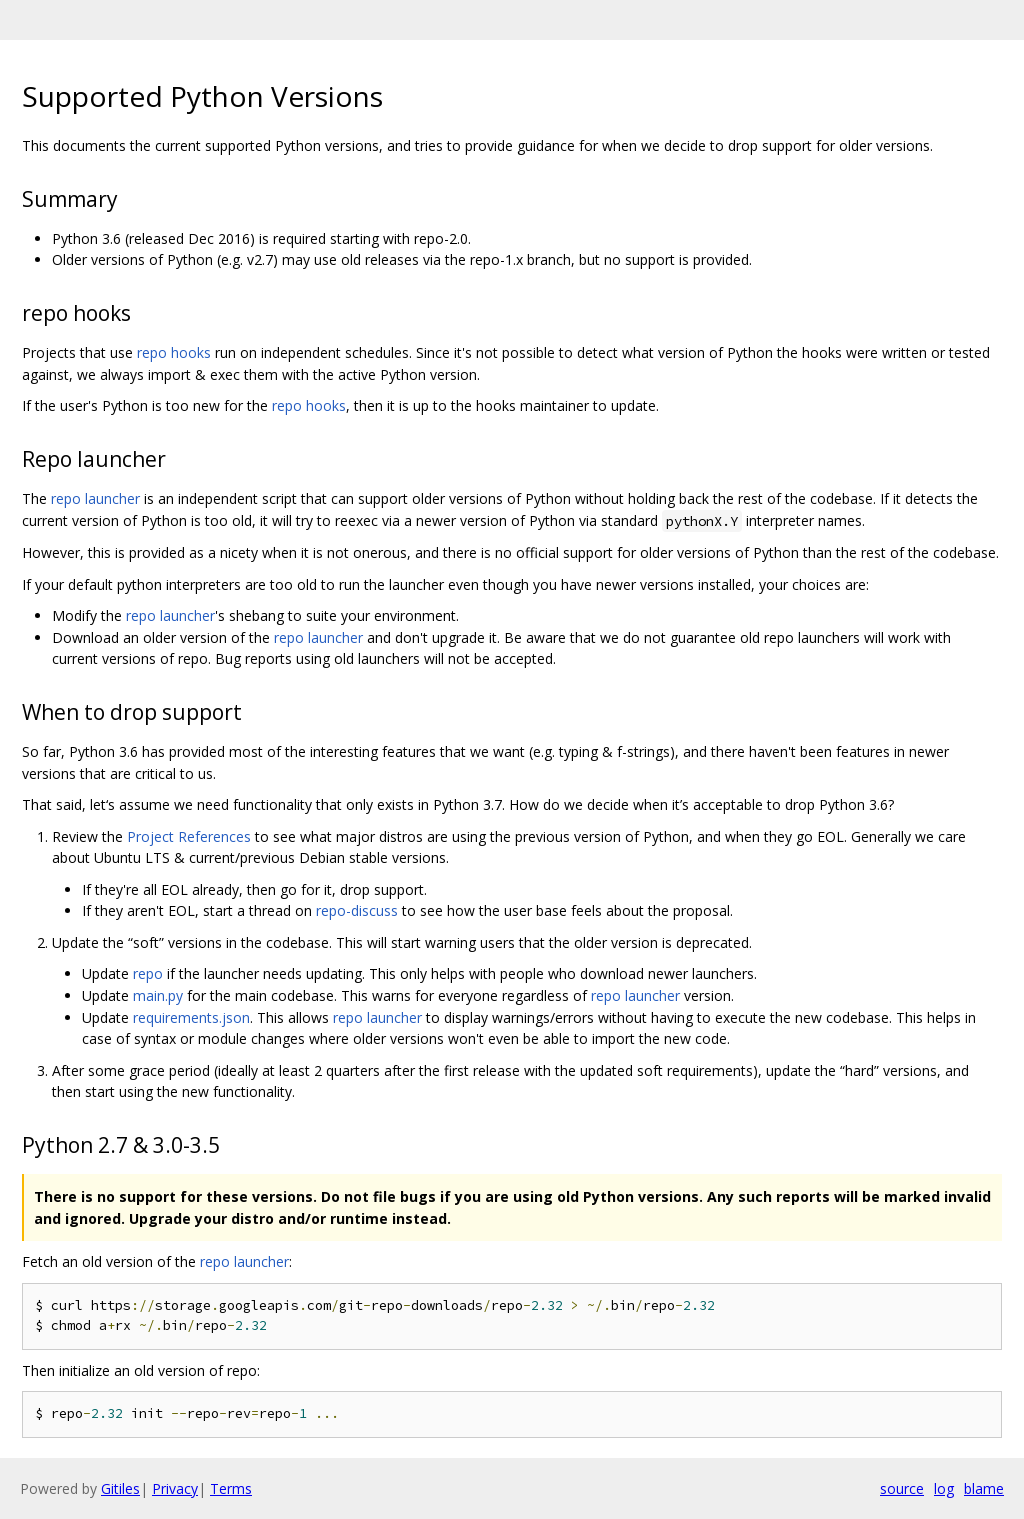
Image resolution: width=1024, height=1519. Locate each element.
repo (148, 973)
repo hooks (174, 352)
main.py (158, 995)
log (944, 1488)
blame (984, 1488)
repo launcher (95, 498)
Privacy (175, 1488)
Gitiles (120, 1488)
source (902, 1488)
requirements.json (191, 1017)
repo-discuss (357, 910)
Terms (231, 1488)
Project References (189, 836)
